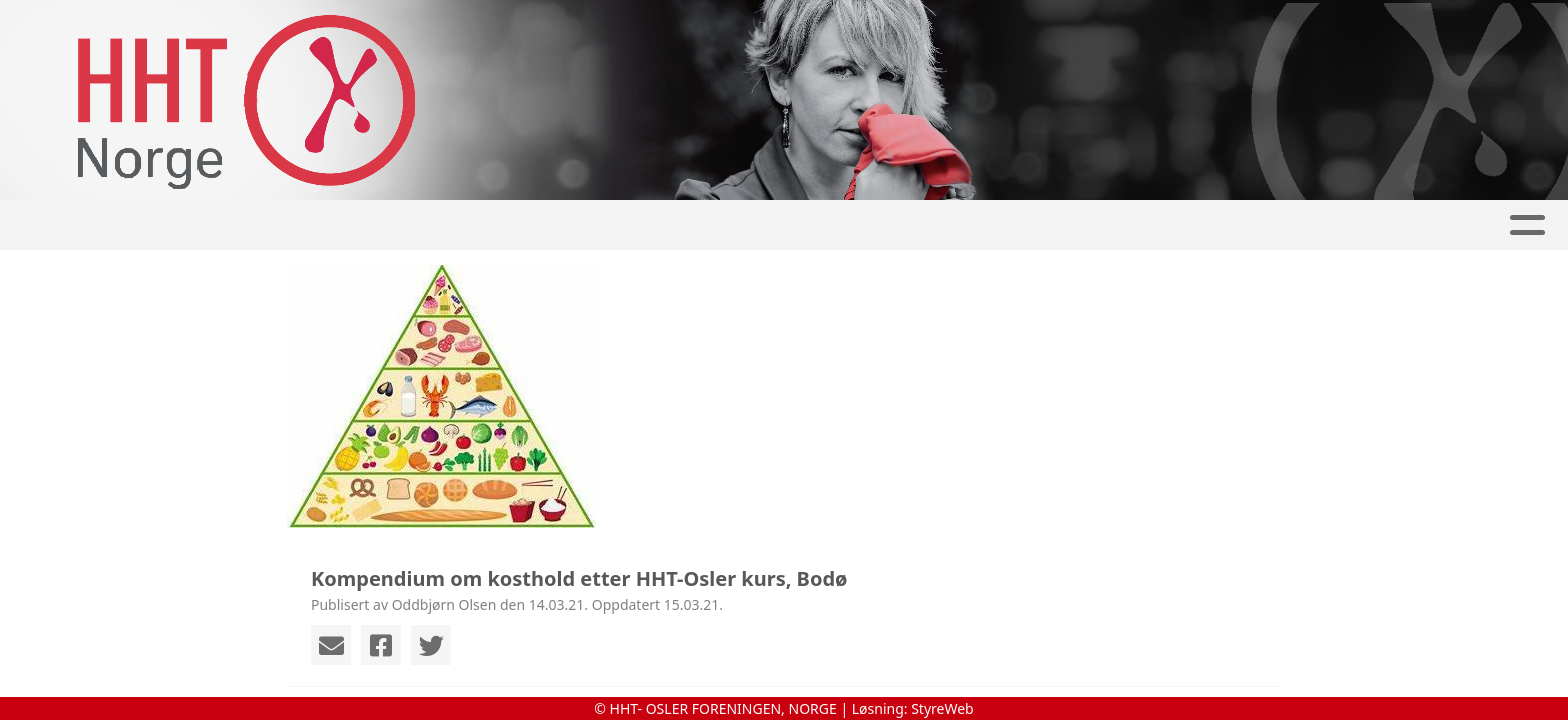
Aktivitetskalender (715, 225)
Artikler (482, 225)
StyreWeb (942, 708)
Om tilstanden (890, 225)
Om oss (1026, 225)
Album (575, 225)
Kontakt (1145, 225)
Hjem (395, 225)
